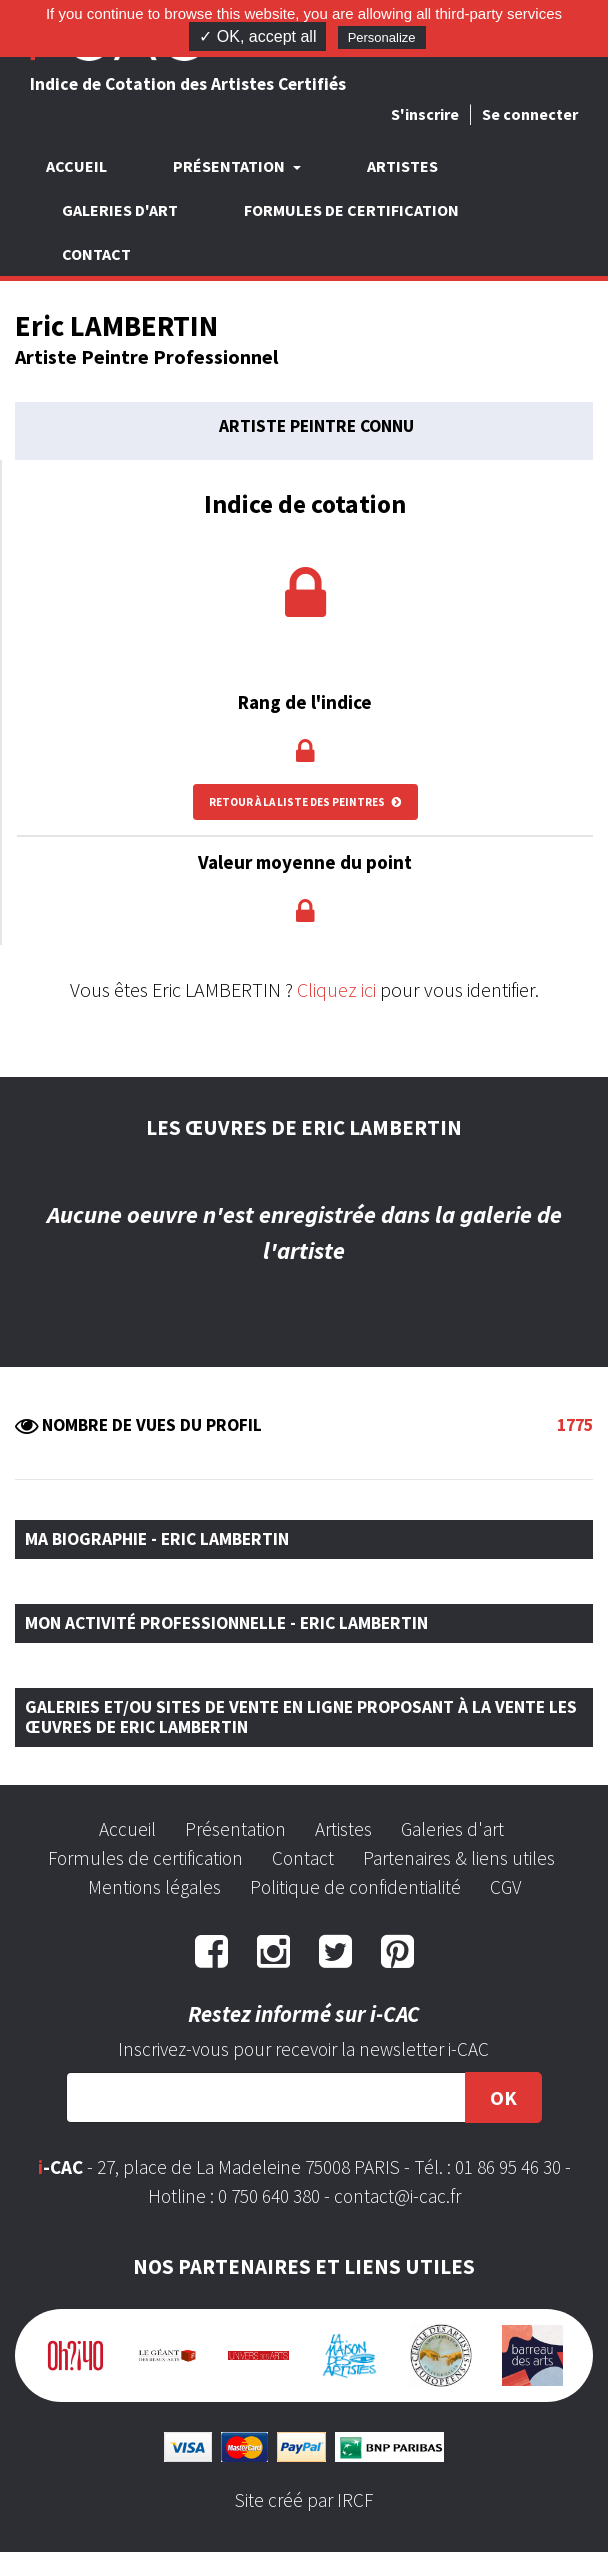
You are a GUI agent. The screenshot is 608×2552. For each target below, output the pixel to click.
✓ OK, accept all (257, 36)
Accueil (76, 166)
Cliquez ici (336, 989)
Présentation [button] (230, 166)
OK (503, 2097)
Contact (96, 254)
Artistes (402, 166)
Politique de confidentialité (355, 1887)
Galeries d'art (120, 210)
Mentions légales (154, 1887)
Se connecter (530, 114)
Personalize (382, 37)
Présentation (235, 1829)
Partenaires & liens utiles (459, 1858)
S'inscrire (425, 114)
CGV (505, 1887)
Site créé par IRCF (304, 2500)
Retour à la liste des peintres (305, 802)
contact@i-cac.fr (397, 2196)
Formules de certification (351, 210)
